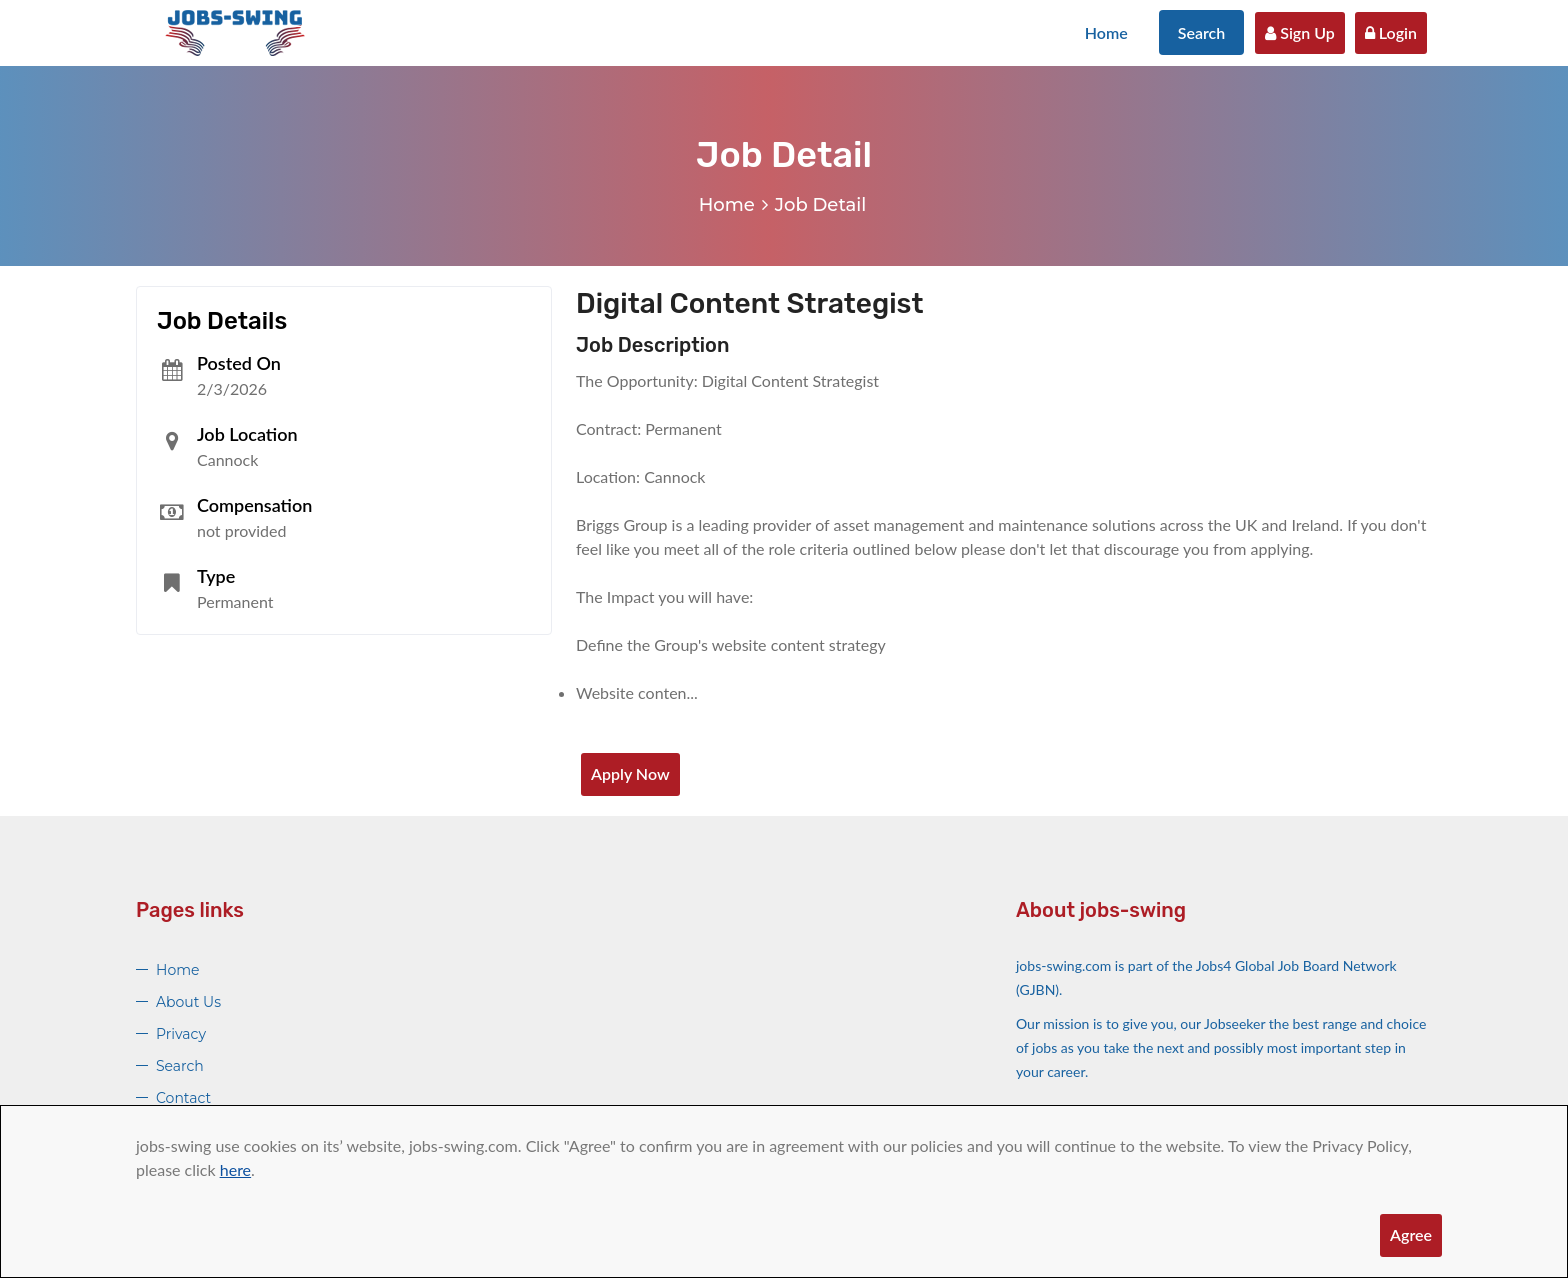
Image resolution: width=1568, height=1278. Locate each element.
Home (1106, 32)
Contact (183, 1098)
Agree (1411, 1234)
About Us (188, 1002)
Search (1202, 32)
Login (1391, 32)
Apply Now (630, 773)
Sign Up (1300, 32)
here (235, 1169)
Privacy (181, 1034)
